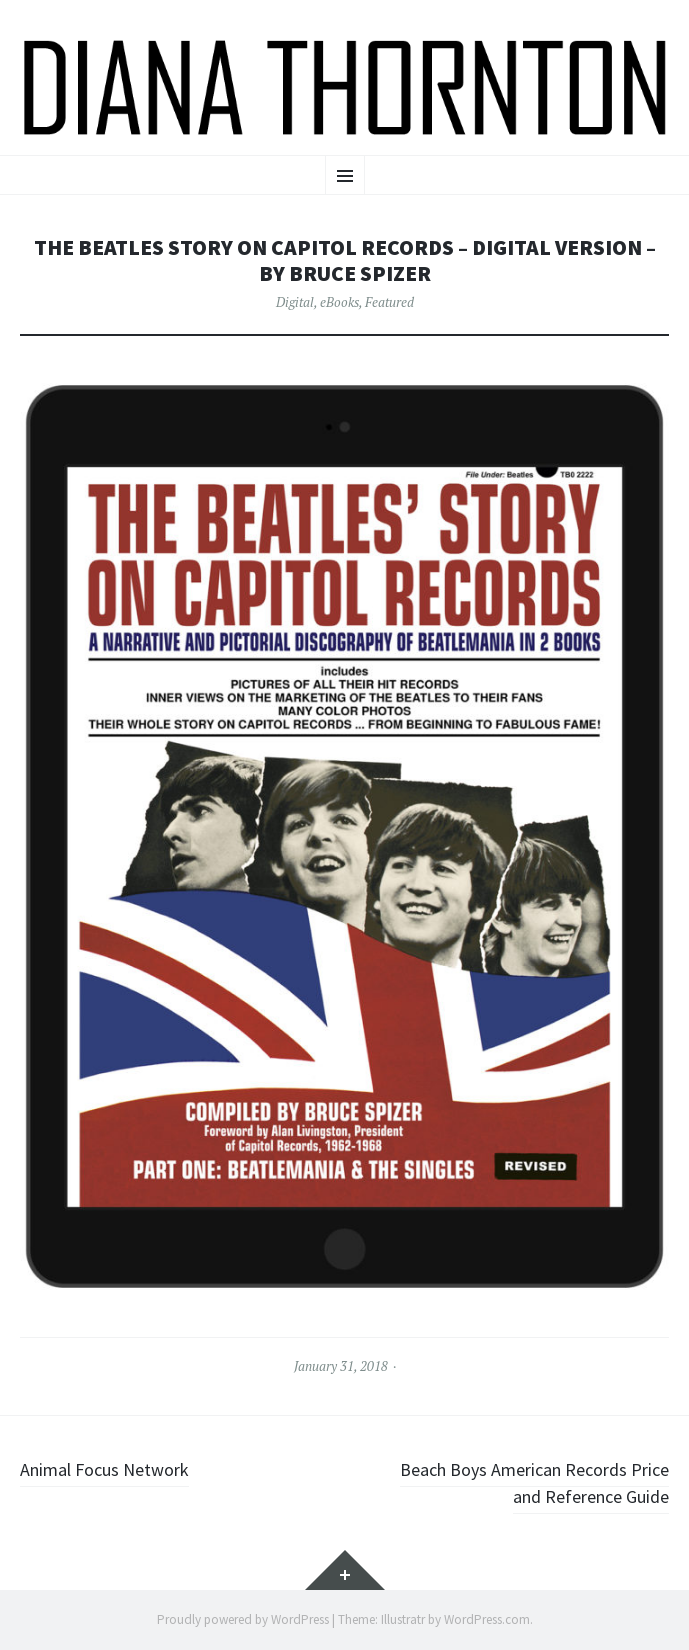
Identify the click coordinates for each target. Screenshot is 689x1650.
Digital (295, 302)
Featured (389, 302)
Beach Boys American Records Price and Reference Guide (534, 1483)
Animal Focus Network (104, 1469)
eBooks (339, 302)
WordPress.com (487, 1619)
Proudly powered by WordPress (243, 1619)
